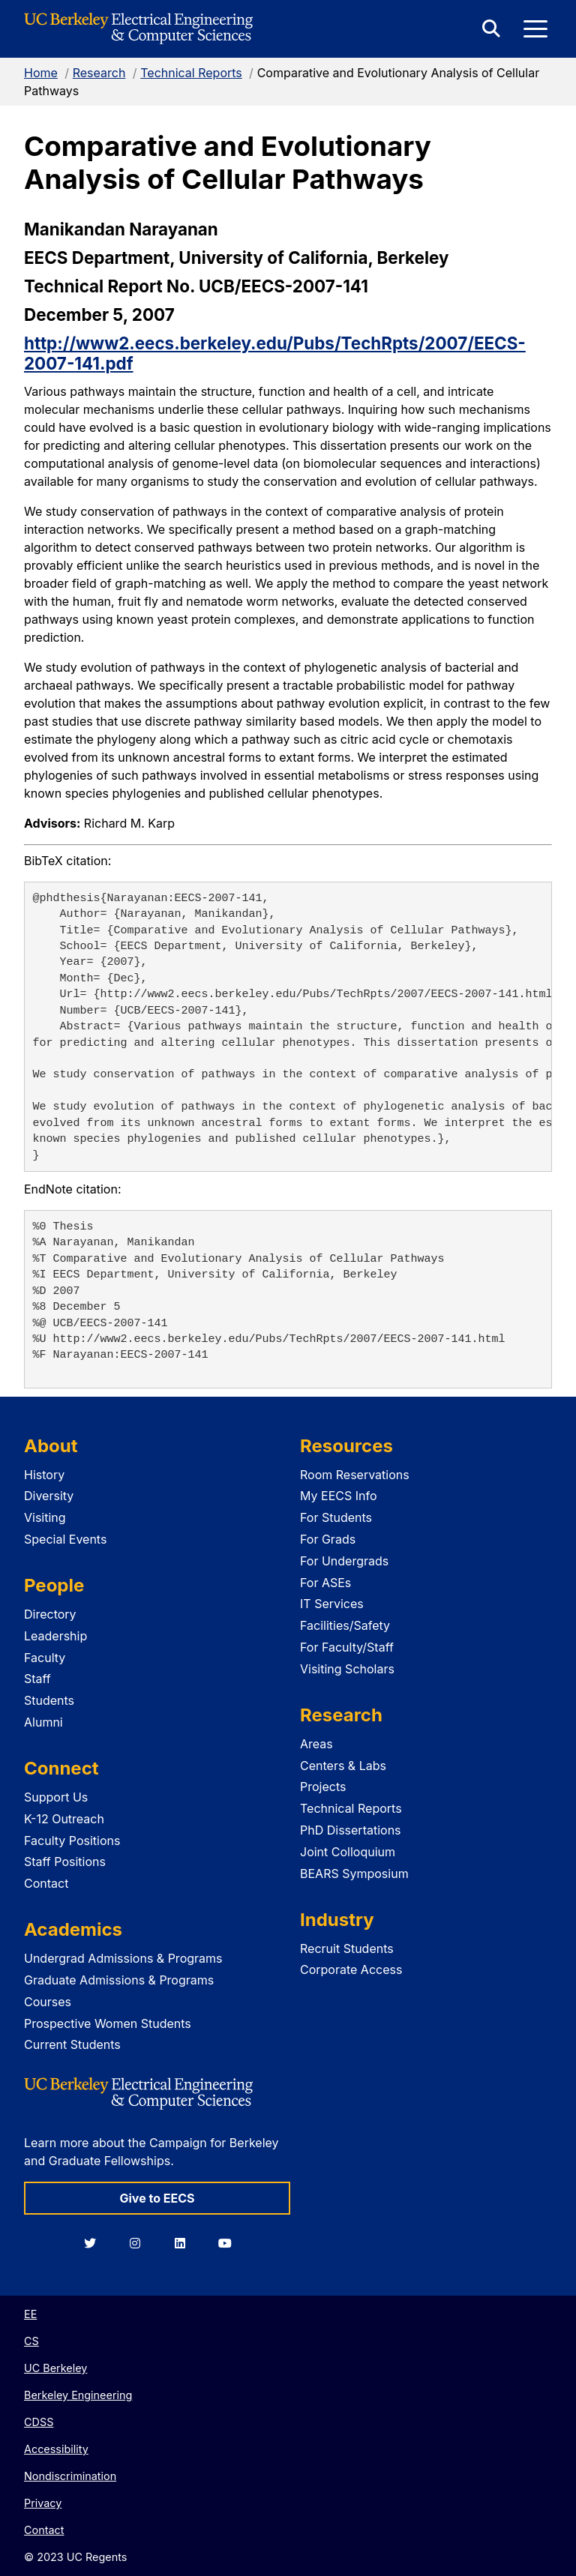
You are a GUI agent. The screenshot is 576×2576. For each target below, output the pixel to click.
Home (41, 72)
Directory (50, 1614)
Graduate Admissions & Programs (119, 1979)
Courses (47, 2001)
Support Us (56, 1797)
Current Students (72, 2044)
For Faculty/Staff (347, 1647)
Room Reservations (355, 1474)
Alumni (43, 1722)
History (44, 1474)
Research (99, 72)
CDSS (38, 2422)
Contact (46, 1883)
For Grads (328, 1539)
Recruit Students (347, 1948)
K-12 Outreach (64, 1818)
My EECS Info (338, 1495)
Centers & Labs (343, 1765)
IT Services (332, 1603)
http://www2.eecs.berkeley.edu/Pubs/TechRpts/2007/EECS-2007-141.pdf (275, 353)
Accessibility (56, 2449)
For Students (336, 1517)
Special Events (65, 1539)
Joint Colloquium (347, 1851)
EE (30, 2314)
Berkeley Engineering (78, 2395)
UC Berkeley (55, 2368)
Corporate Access (351, 1969)
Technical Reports (191, 72)
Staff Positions (65, 1861)
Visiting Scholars (347, 1668)
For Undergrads (344, 1560)
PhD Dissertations (350, 1830)
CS (31, 2341)
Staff (37, 1678)
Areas (316, 1743)
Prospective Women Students (107, 2023)
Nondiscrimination (70, 2476)
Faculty (44, 1657)
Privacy (43, 2503)
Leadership (55, 1635)
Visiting (45, 1517)
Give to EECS (156, 2198)
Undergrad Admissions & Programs (123, 1958)
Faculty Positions (72, 1840)
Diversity (49, 1495)
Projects (323, 1786)
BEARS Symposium (354, 1873)
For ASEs (325, 1582)
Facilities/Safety (345, 1625)
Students (49, 1700)
